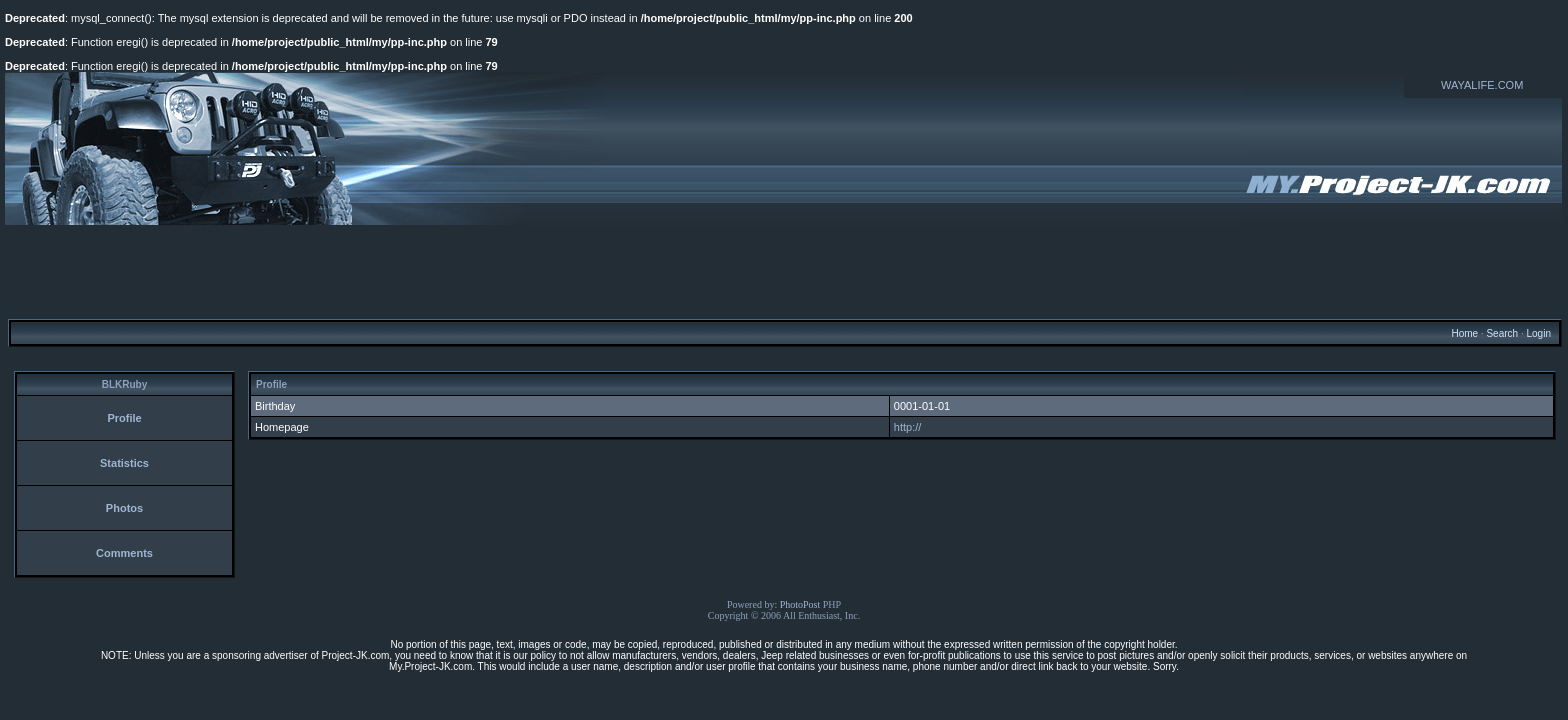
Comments (124, 553)
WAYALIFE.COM (1482, 85)
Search (1502, 333)
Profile (124, 418)
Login (1538, 333)
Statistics (124, 463)
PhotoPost (800, 604)
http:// (908, 427)
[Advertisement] (784, 271)
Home (1464, 333)
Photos (124, 508)
